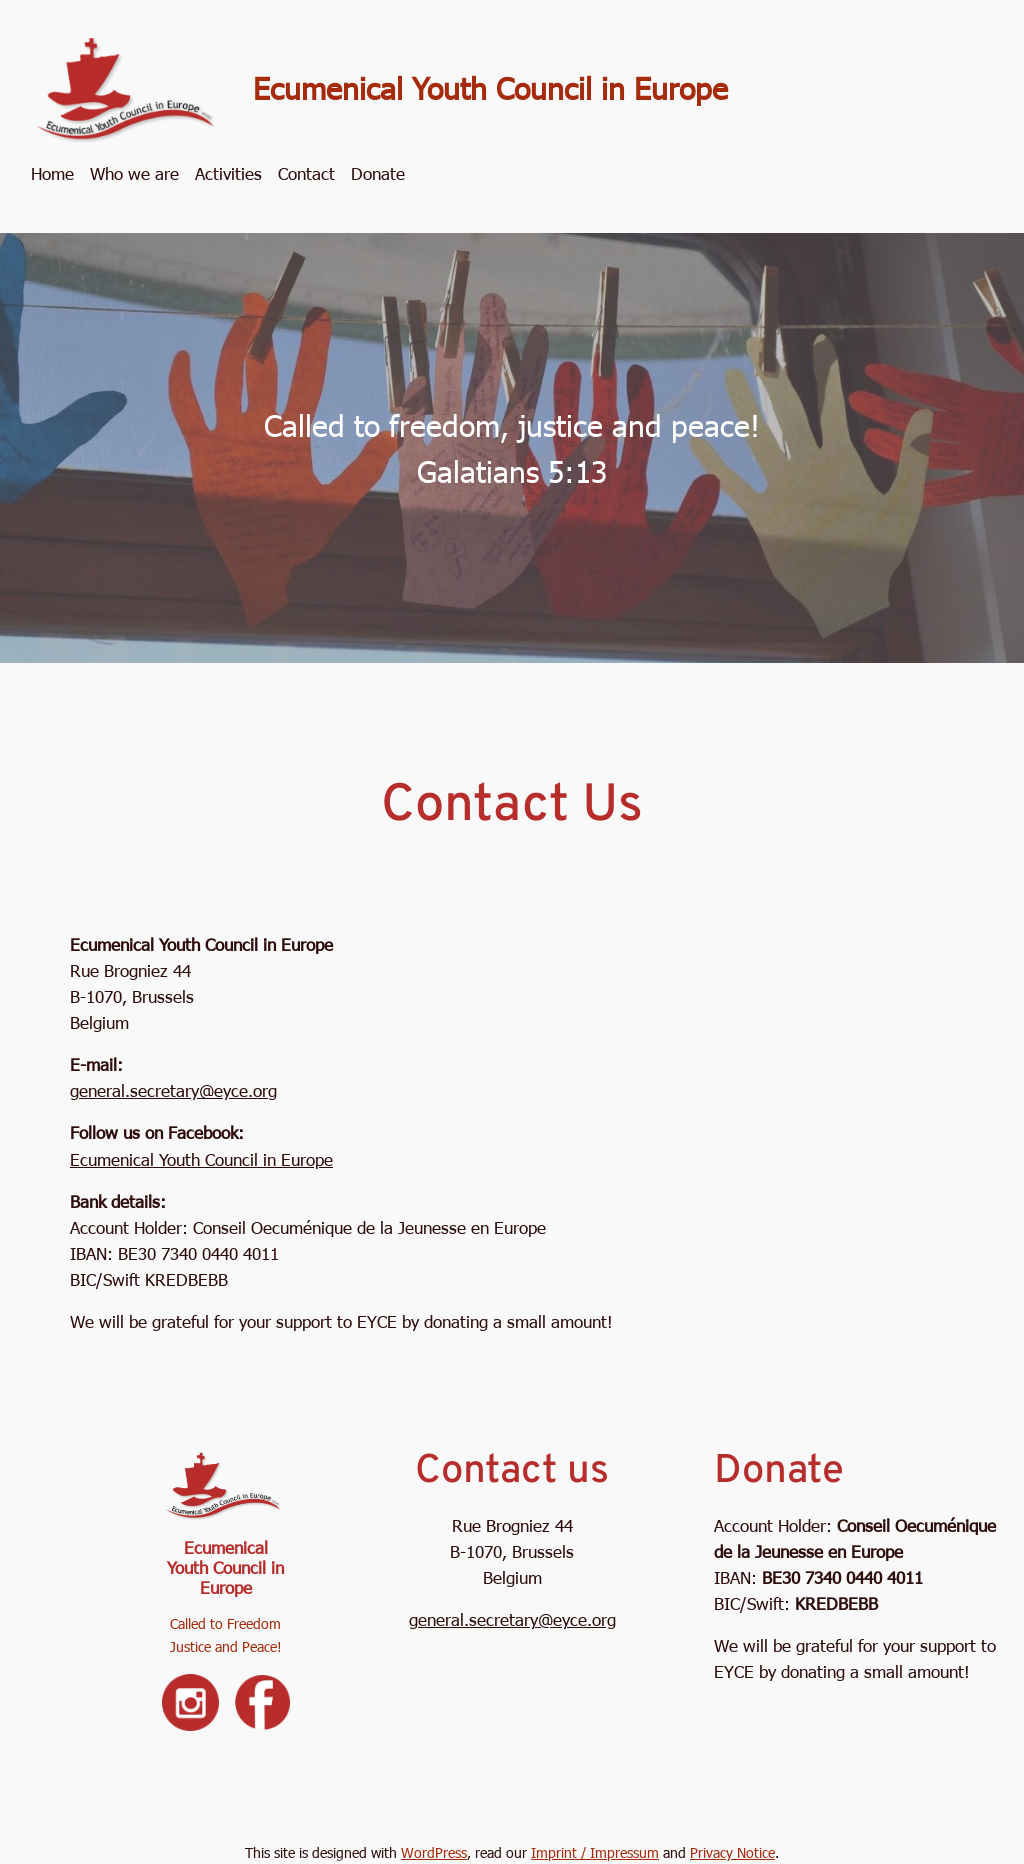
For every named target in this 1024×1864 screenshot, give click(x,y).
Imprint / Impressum (595, 1852)
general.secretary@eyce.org (173, 1090)
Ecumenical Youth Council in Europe (490, 87)
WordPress (434, 1852)
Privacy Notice (732, 1852)
